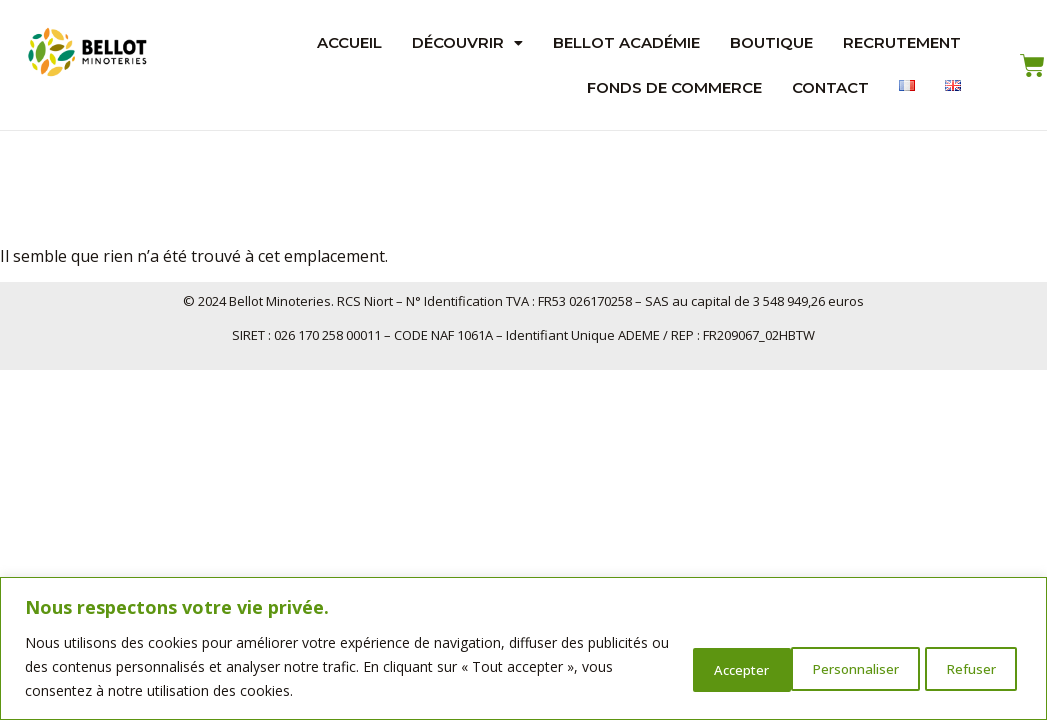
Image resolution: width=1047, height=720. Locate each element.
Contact (830, 87)
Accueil (349, 42)
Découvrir (467, 42)
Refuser (844, 666)
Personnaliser (709, 666)
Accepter (964, 666)
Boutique (771, 42)
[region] (523, 648)
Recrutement (902, 42)
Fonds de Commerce (674, 87)
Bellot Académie (626, 42)
